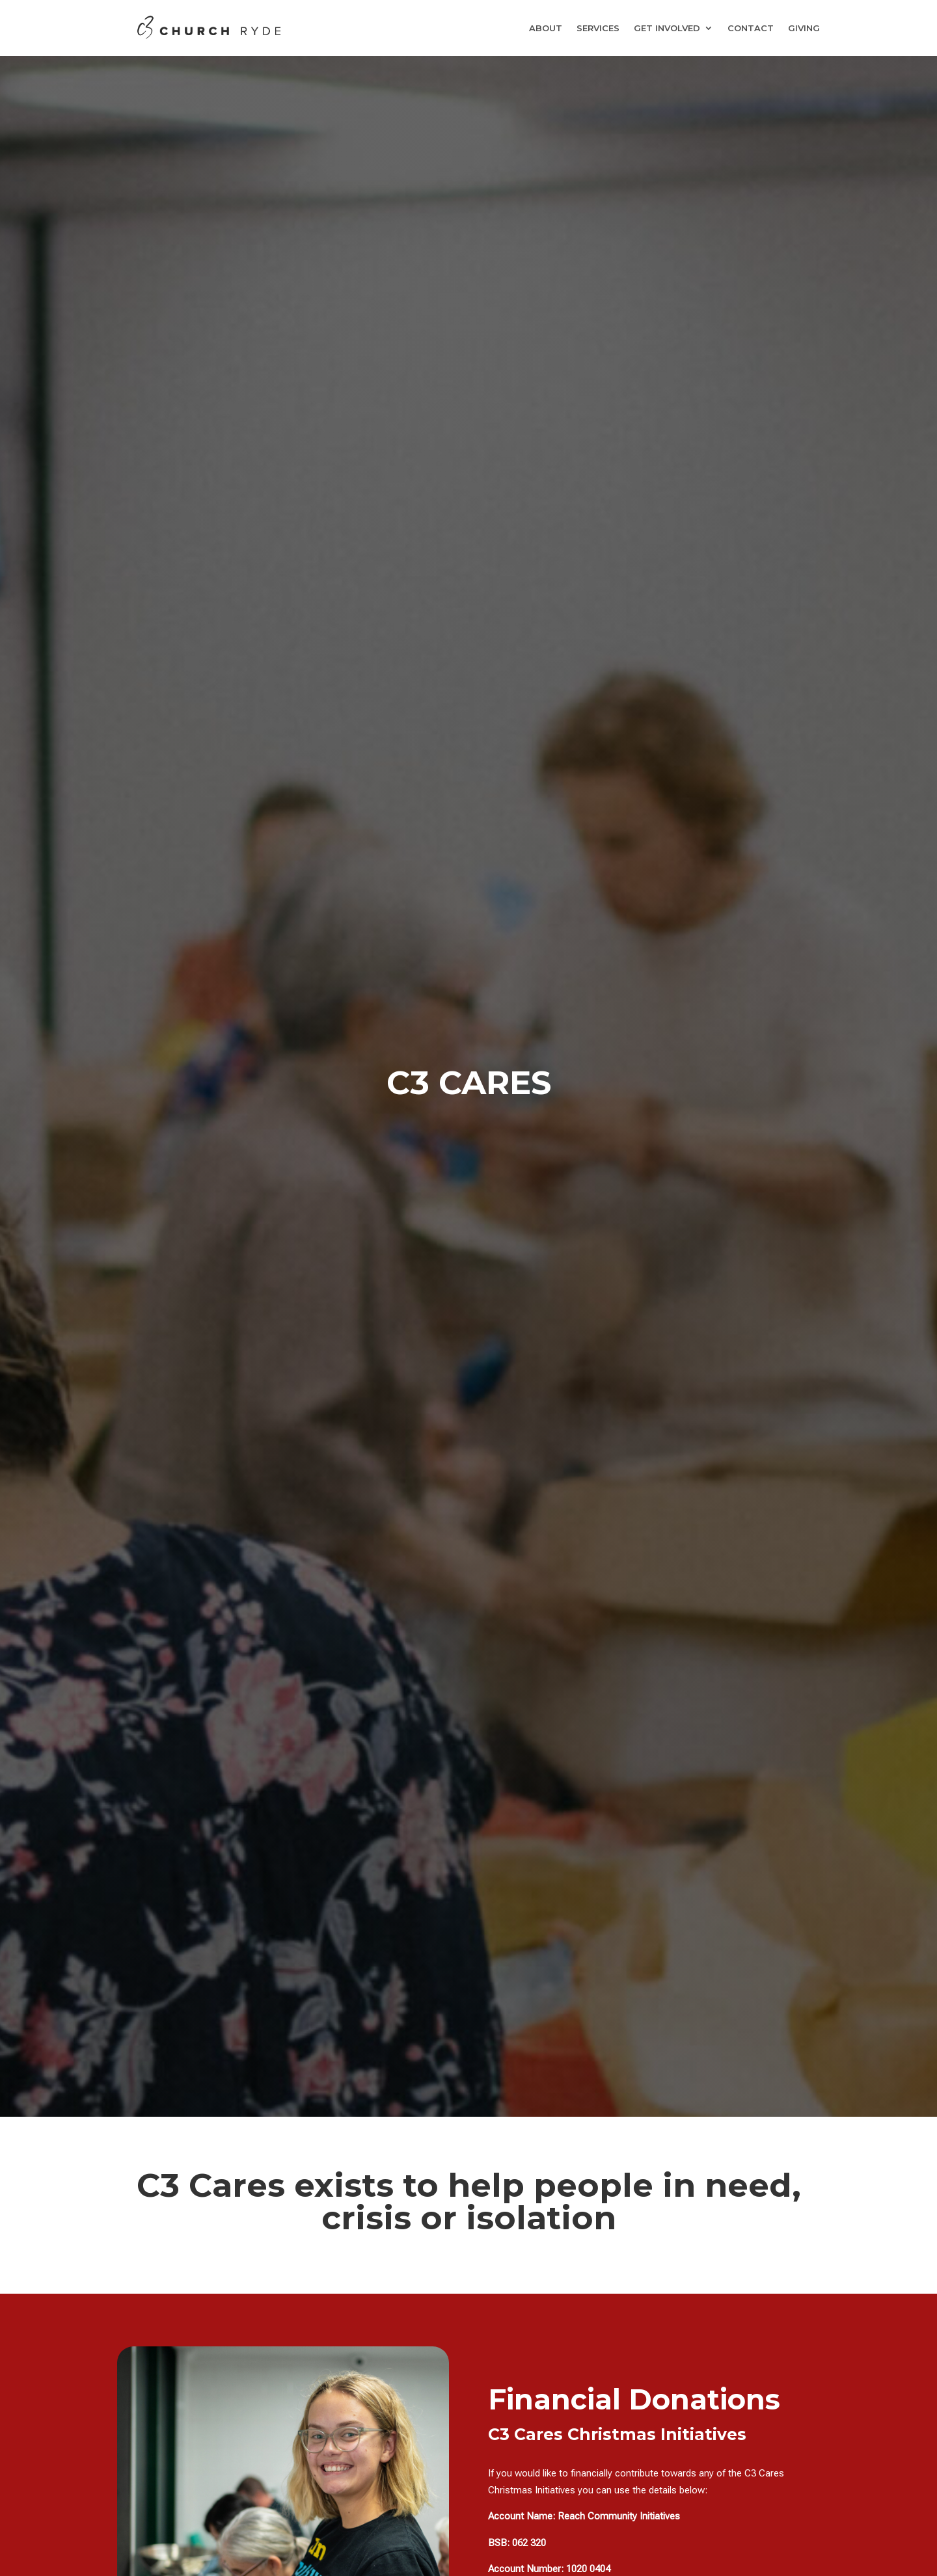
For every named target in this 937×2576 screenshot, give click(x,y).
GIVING (804, 28)
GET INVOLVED (667, 28)
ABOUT (545, 28)
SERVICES (598, 28)
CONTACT (750, 28)
